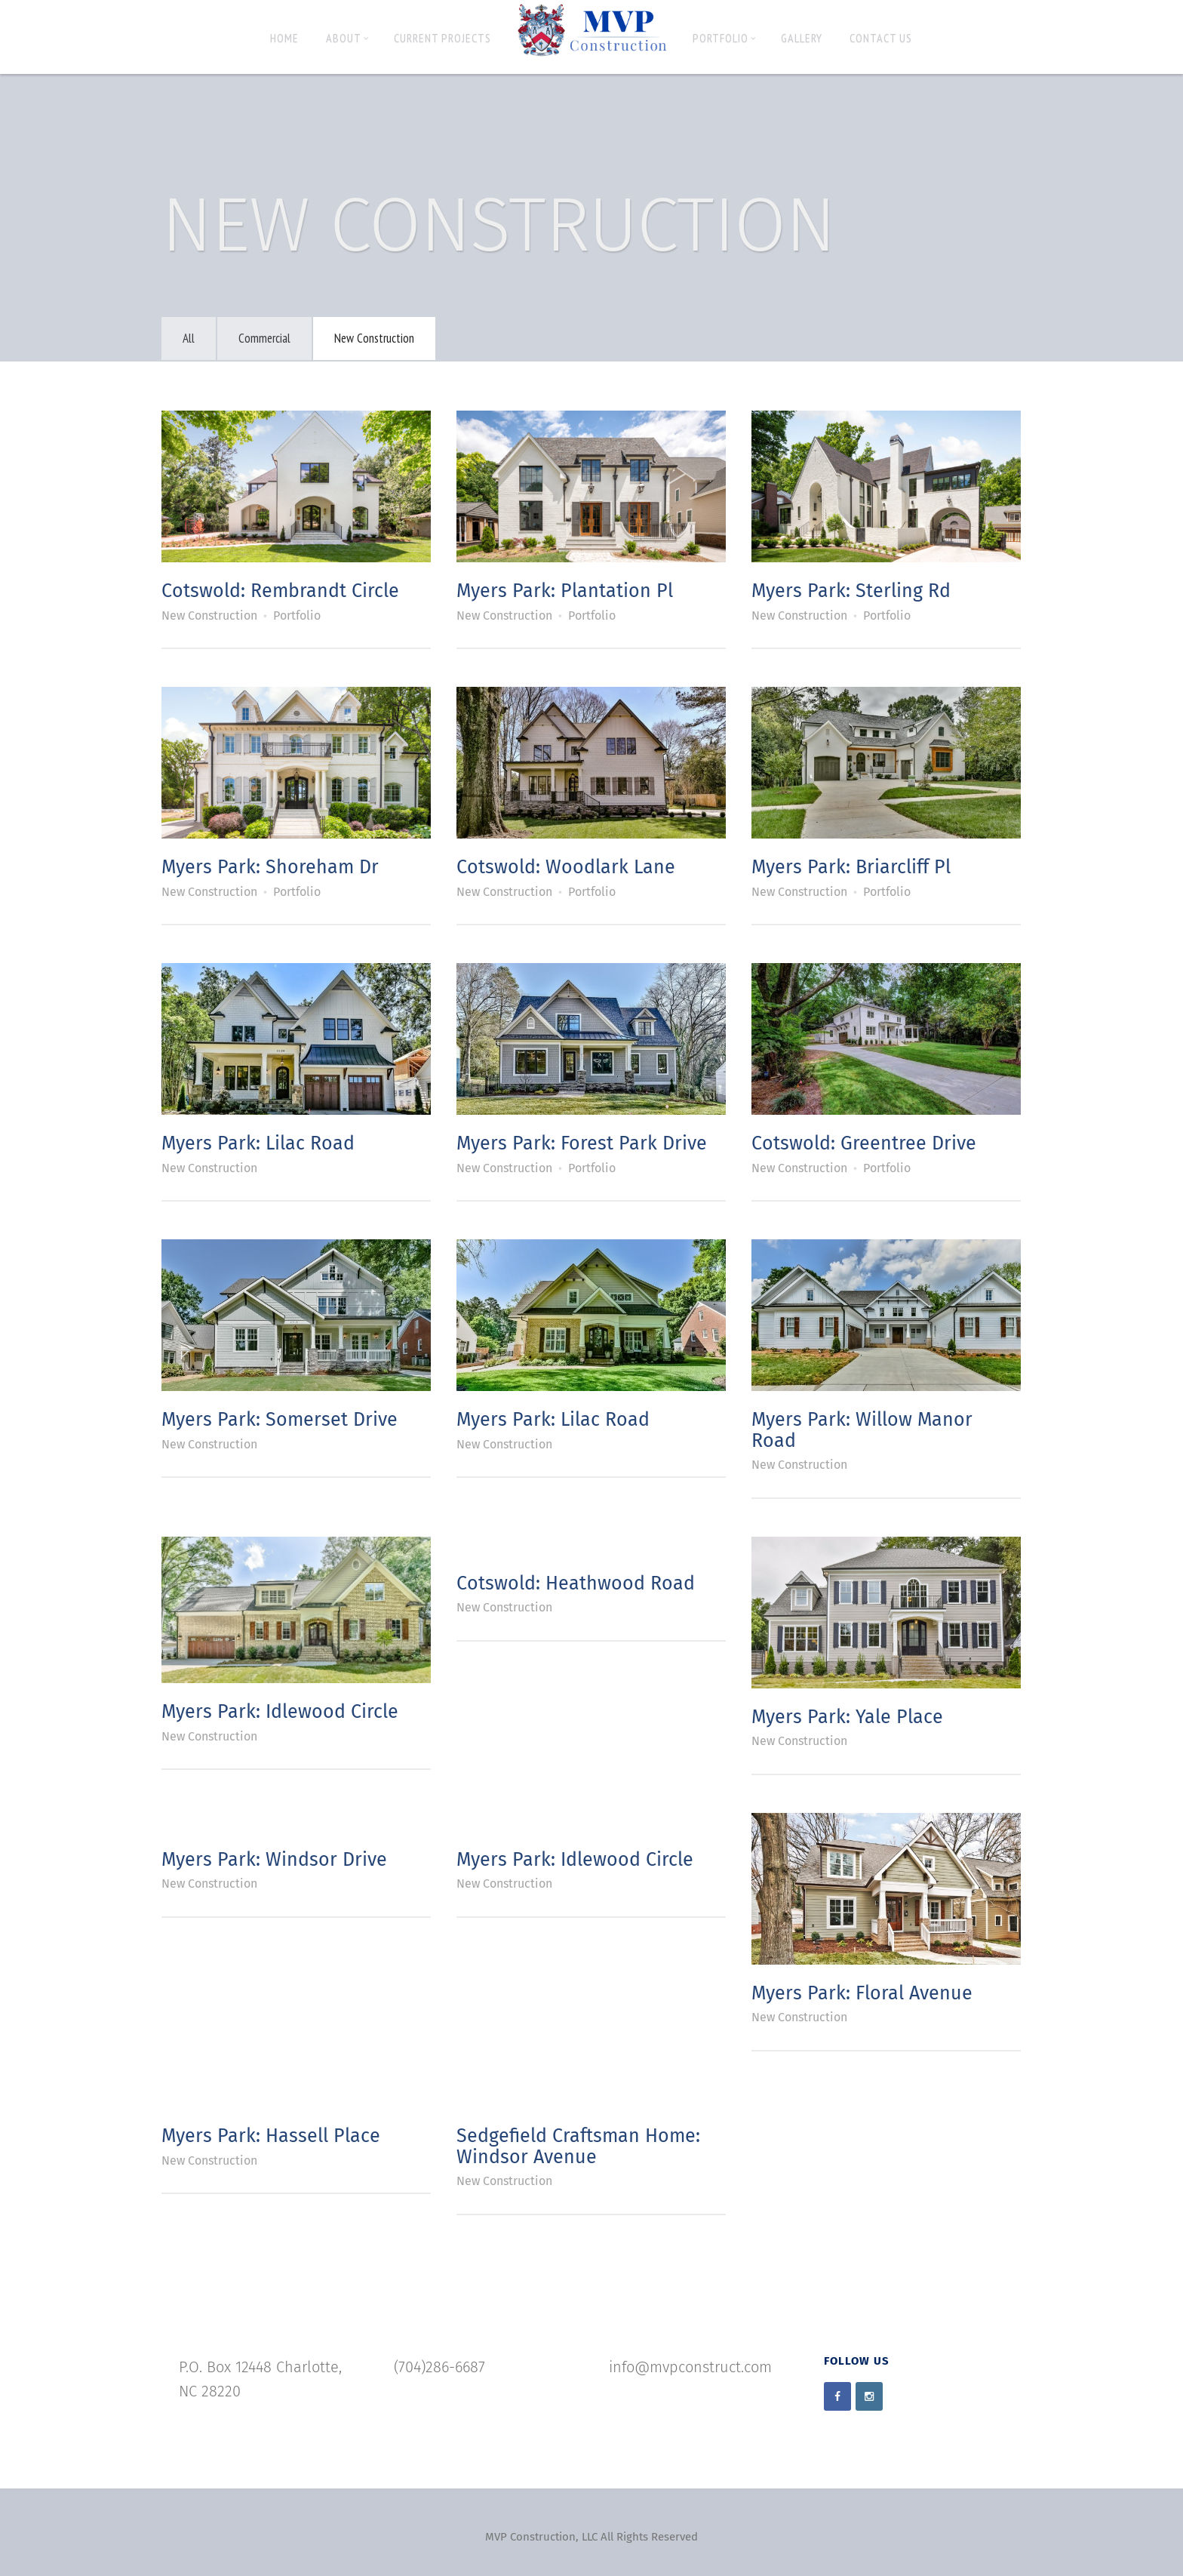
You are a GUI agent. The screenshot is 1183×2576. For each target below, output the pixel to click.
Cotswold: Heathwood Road (575, 1583)
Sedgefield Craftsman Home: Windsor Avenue (578, 2146)
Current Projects (442, 37)
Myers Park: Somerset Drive (279, 1419)
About (347, 37)
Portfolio (724, 37)
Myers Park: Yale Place (847, 1717)
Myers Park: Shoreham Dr (270, 867)
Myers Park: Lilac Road (258, 1143)
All (189, 338)
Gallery (801, 37)
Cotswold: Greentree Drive (863, 1143)
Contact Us (881, 37)
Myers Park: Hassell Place (270, 2136)
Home (284, 37)
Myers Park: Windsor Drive (274, 1859)
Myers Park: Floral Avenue (862, 1993)
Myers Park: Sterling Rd (851, 591)
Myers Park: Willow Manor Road (862, 1430)
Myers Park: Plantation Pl (564, 591)
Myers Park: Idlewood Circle (279, 1711)
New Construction (374, 338)
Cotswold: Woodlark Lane (565, 867)
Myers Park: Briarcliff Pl (851, 867)
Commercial (264, 338)
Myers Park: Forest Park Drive (581, 1143)
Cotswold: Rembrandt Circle (280, 591)
